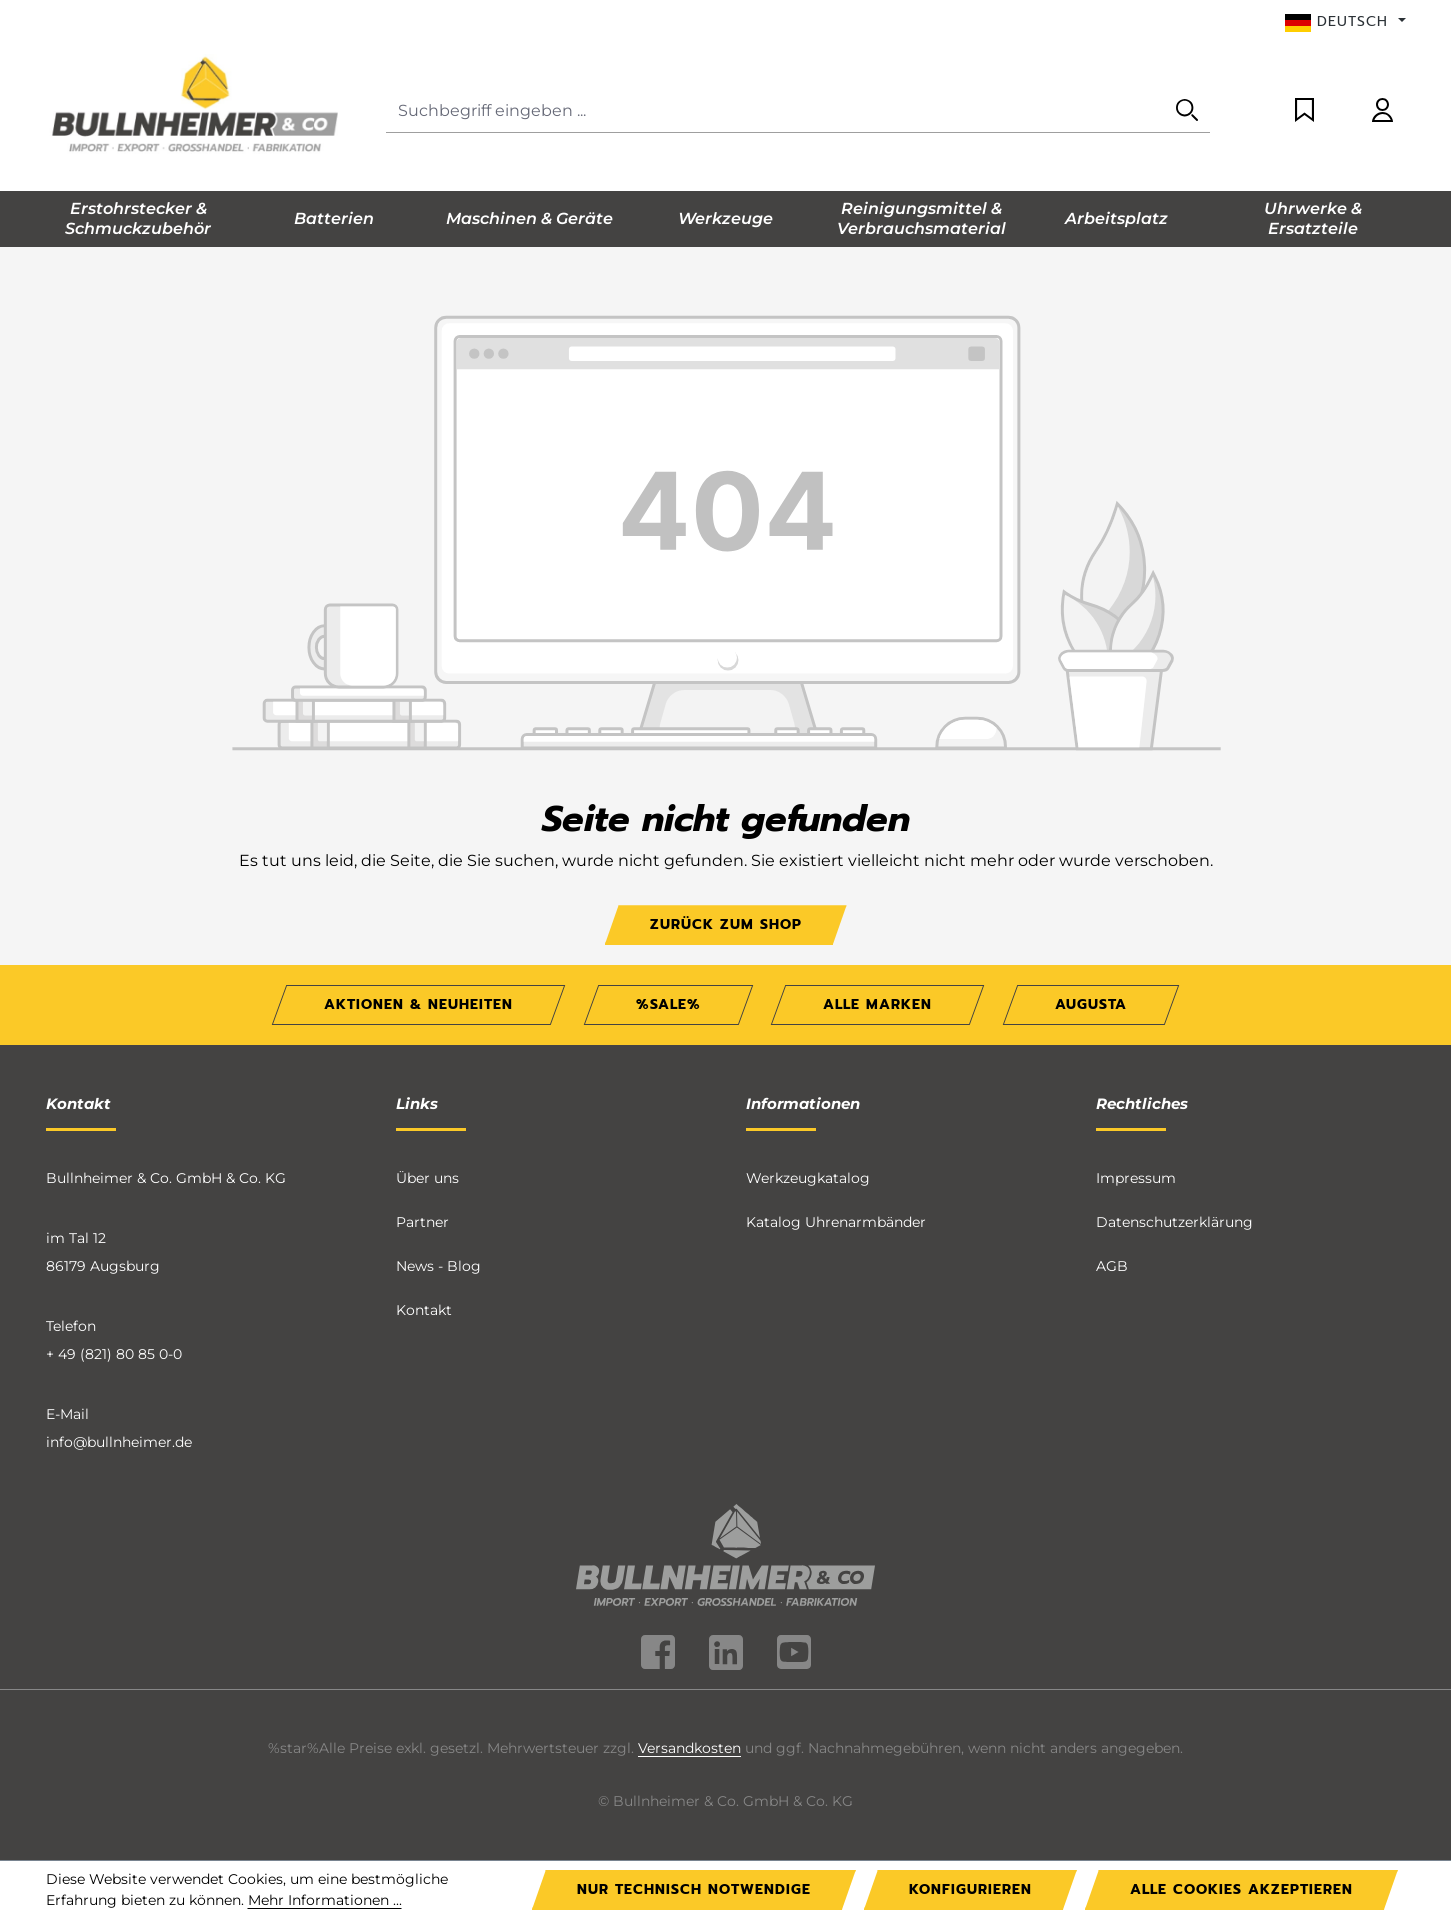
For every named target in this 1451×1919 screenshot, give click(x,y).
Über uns (427, 1178)
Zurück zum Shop (726, 924)
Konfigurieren (970, 1889)
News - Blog (438, 1266)
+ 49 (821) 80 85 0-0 (114, 1354)
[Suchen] (1187, 111)
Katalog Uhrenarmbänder (836, 1222)
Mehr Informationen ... (325, 1900)
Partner (422, 1222)
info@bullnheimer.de (119, 1442)
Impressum (1136, 1178)
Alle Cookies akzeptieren (1241, 1889)
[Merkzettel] (1304, 111)
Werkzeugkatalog (808, 1178)
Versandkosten (689, 1748)
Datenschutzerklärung (1174, 1222)
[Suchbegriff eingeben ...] (775, 111)
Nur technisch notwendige (694, 1889)
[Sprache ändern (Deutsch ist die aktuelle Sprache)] (1345, 22)
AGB (1112, 1266)
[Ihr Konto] (1382, 111)
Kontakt (424, 1310)
